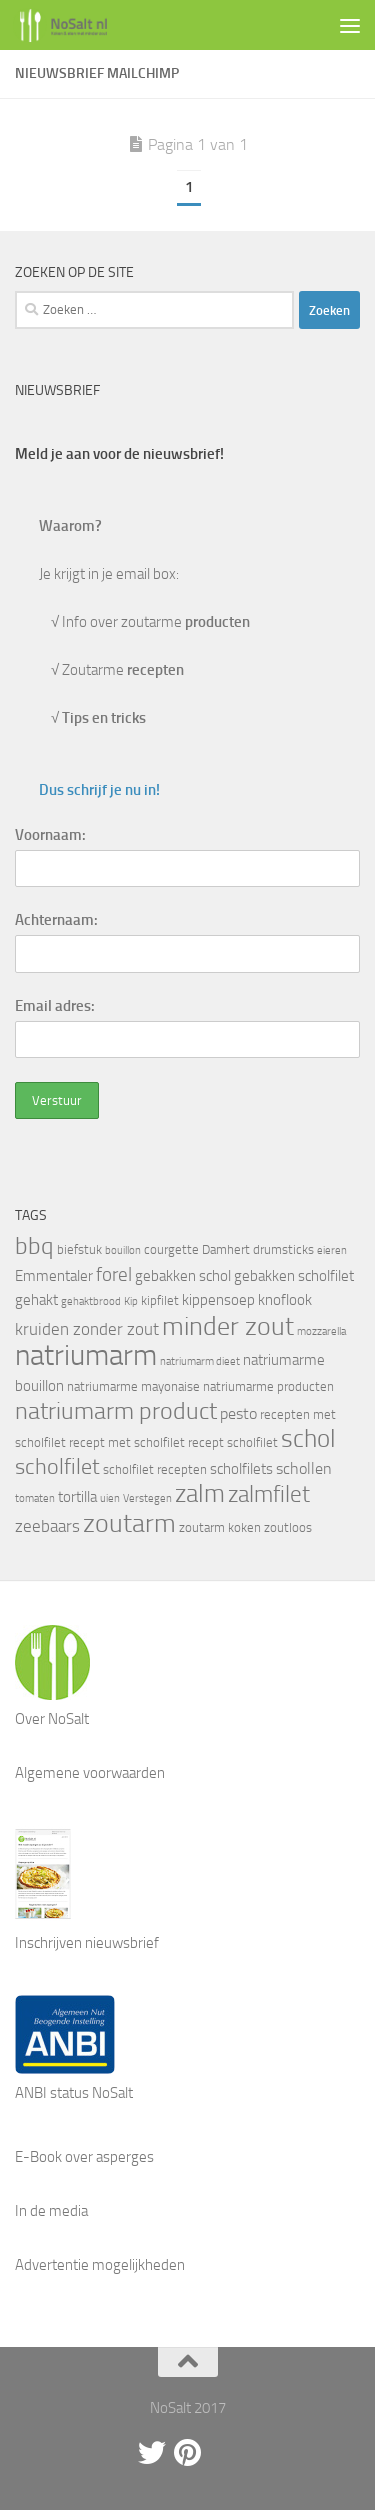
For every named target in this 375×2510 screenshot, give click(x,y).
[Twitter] (152, 2453)
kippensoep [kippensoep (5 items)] (218, 1300)
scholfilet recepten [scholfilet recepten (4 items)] (155, 1469)
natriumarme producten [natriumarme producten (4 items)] (268, 1386)
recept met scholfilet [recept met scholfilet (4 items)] (127, 1442)
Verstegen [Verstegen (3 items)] (147, 1498)
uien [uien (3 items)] (110, 1498)
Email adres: (55, 1006)
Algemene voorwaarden (90, 1773)
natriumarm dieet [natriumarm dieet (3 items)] (200, 1361)
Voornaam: (50, 835)
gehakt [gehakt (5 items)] (36, 1300)
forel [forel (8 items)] (114, 1275)
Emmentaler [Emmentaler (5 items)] (54, 1276)
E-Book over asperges (84, 2157)
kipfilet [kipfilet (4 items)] (160, 1300)
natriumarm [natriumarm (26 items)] (86, 1355)
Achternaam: (56, 920)
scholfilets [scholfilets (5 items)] (241, 1469)
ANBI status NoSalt (74, 2093)
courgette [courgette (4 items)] (171, 1249)
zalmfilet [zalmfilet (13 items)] (269, 1494)
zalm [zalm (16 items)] (200, 1493)
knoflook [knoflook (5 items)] (285, 1300)
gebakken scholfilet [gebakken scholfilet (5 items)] (294, 1276)
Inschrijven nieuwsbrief (87, 1943)
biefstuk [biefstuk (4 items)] (79, 1249)
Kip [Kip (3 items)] (131, 1301)
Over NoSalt (52, 1719)
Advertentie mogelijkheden (100, 2265)
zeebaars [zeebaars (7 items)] (47, 1526)
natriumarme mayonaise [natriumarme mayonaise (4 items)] (133, 1386)
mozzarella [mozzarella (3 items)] (321, 1331)
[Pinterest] (188, 2453)
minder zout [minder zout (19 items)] (228, 1326)
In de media (51, 2211)
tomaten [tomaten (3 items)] (35, 1498)
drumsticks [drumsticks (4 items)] (283, 1249)
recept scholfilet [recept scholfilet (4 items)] (233, 1442)
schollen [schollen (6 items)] (304, 1468)
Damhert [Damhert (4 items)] (226, 1249)
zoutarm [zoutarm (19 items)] (129, 1523)
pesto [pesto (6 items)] (238, 1413)
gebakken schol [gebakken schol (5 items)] (183, 1276)
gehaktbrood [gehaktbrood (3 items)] (91, 1301)
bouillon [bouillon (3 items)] (123, 1250)
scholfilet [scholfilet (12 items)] (57, 1466)
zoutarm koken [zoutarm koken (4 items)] (220, 1527)
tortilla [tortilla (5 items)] (77, 1497)
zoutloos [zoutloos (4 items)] (288, 1527)
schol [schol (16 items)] (308, 1438)
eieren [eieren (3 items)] (332, 1250)
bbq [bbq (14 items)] (34, 1246)
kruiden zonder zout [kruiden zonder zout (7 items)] (87, 1329)
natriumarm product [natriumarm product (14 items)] (116, 1411)
